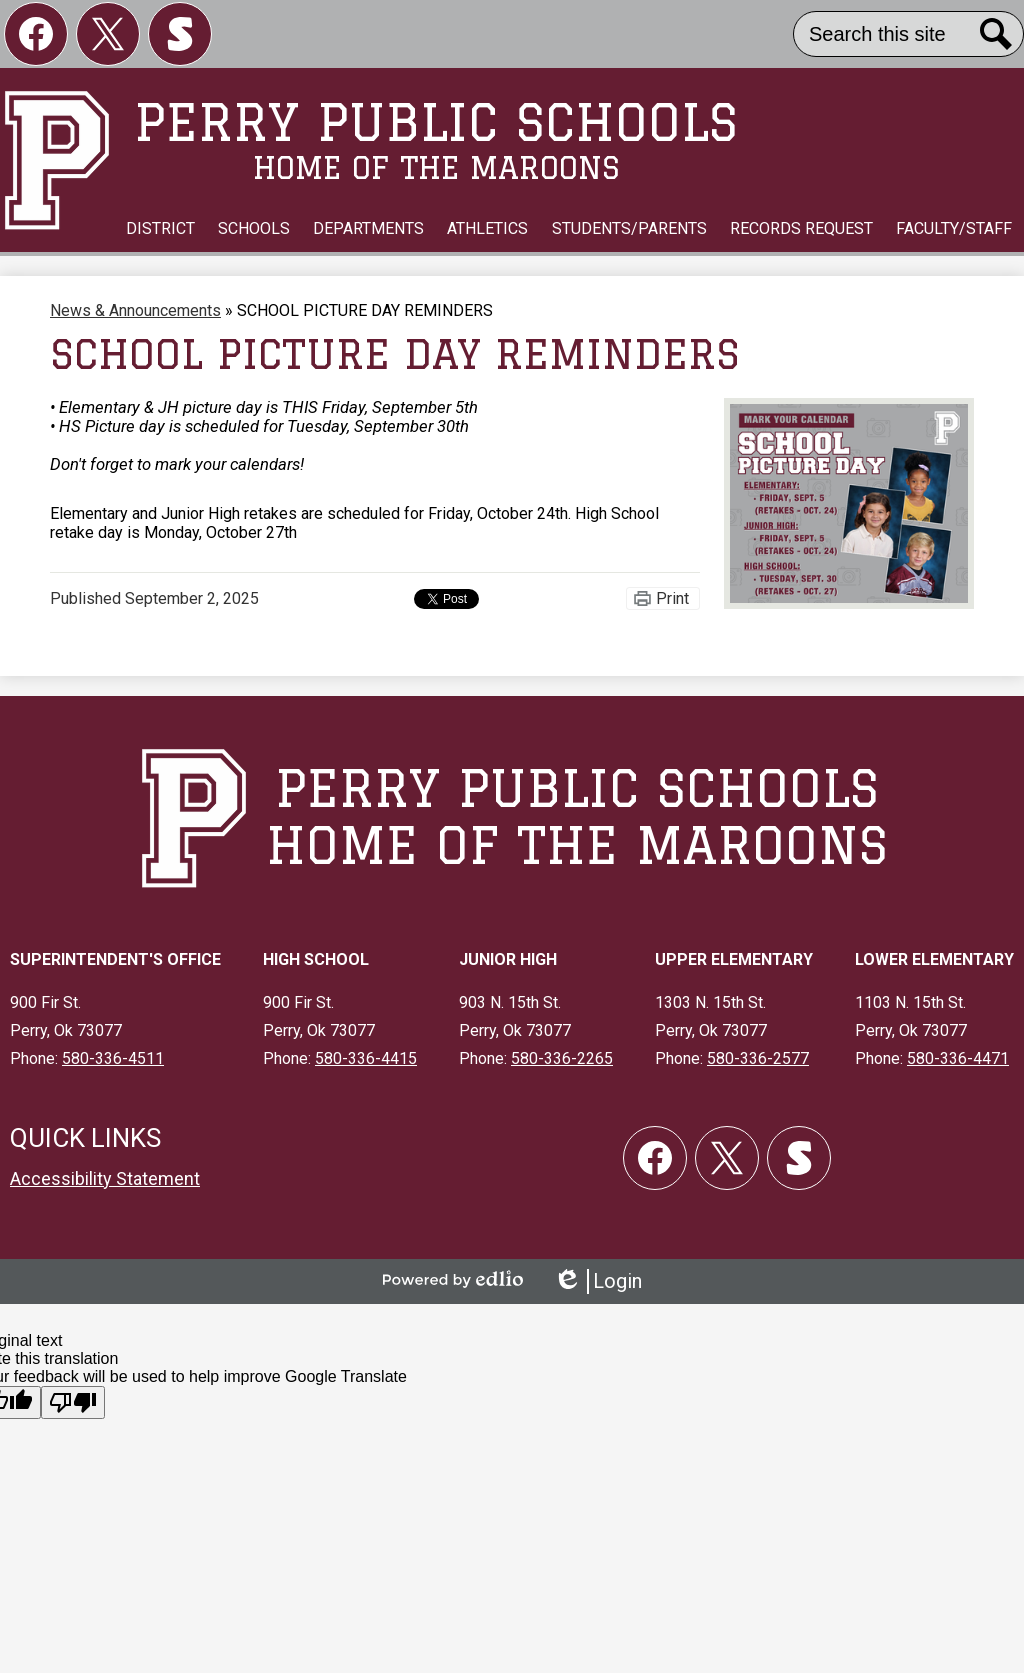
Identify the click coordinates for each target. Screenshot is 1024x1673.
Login (597, 1281)
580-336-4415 (366, 1058)
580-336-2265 (562, 1058)
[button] (160, 229)
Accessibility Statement (105, 1178)
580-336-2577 (758, 1058)
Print (672, 598)
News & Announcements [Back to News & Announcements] (135, 310)
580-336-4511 (113, 1058)
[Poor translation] (73, 1402)
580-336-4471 (958, 1058)
